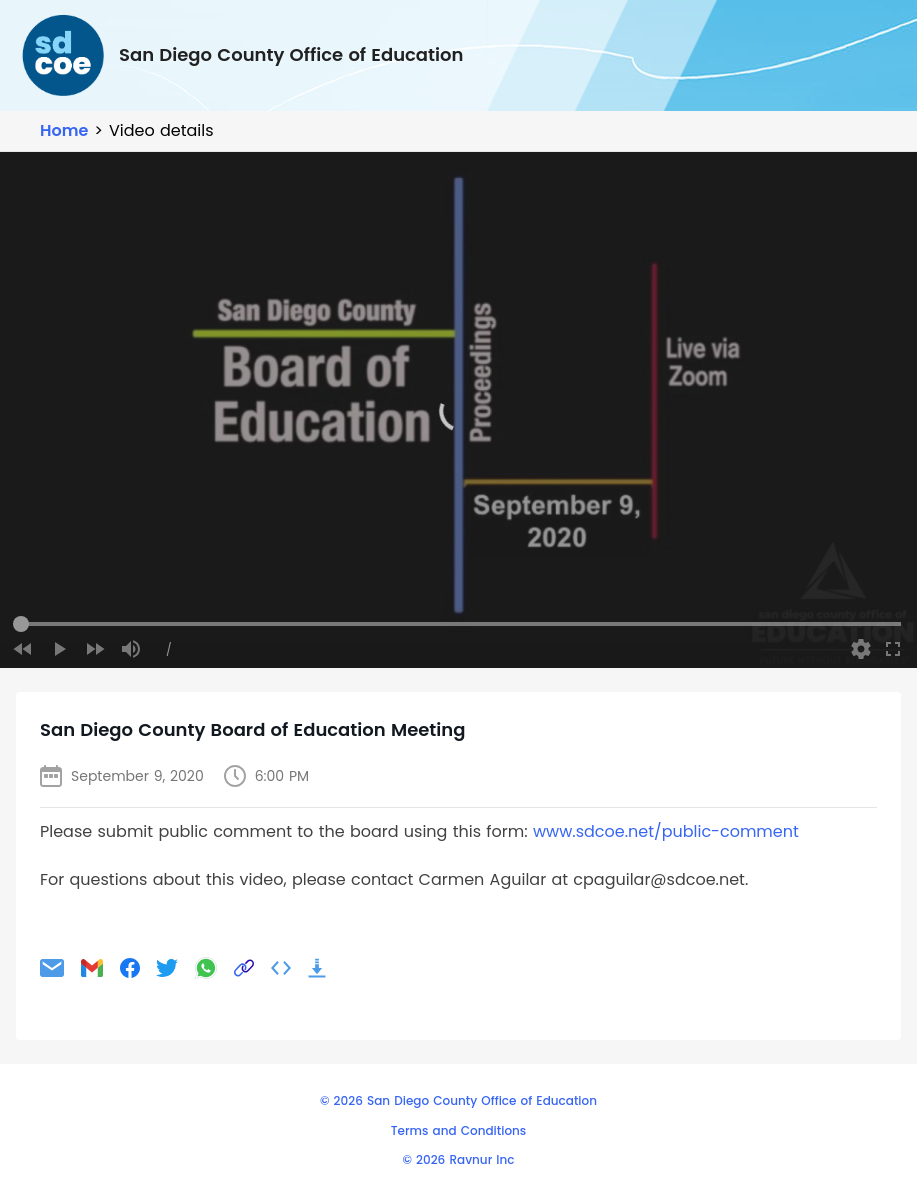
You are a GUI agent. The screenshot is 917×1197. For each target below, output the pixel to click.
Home (64, 130)
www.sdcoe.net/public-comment (666, 831)
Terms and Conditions (458, 1130)
